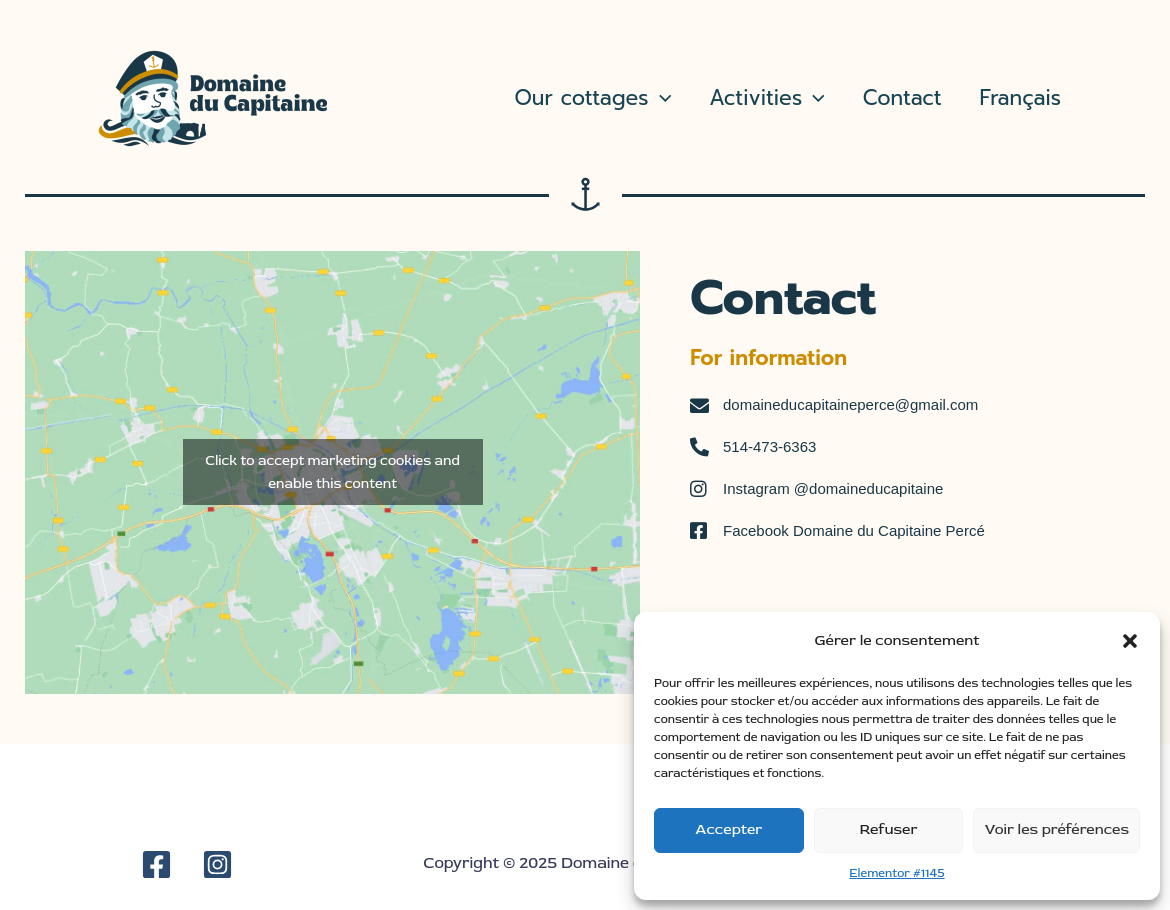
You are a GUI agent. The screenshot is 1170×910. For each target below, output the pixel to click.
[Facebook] (156, 864)
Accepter (728, 829)
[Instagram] (217, 864)
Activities (767, 98)
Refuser (889, 829)
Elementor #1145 (896, 873)
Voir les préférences (1056, 829)
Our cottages (593, 98)
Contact (902, 98)
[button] (1130, 641)
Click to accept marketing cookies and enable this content (332, 472)
